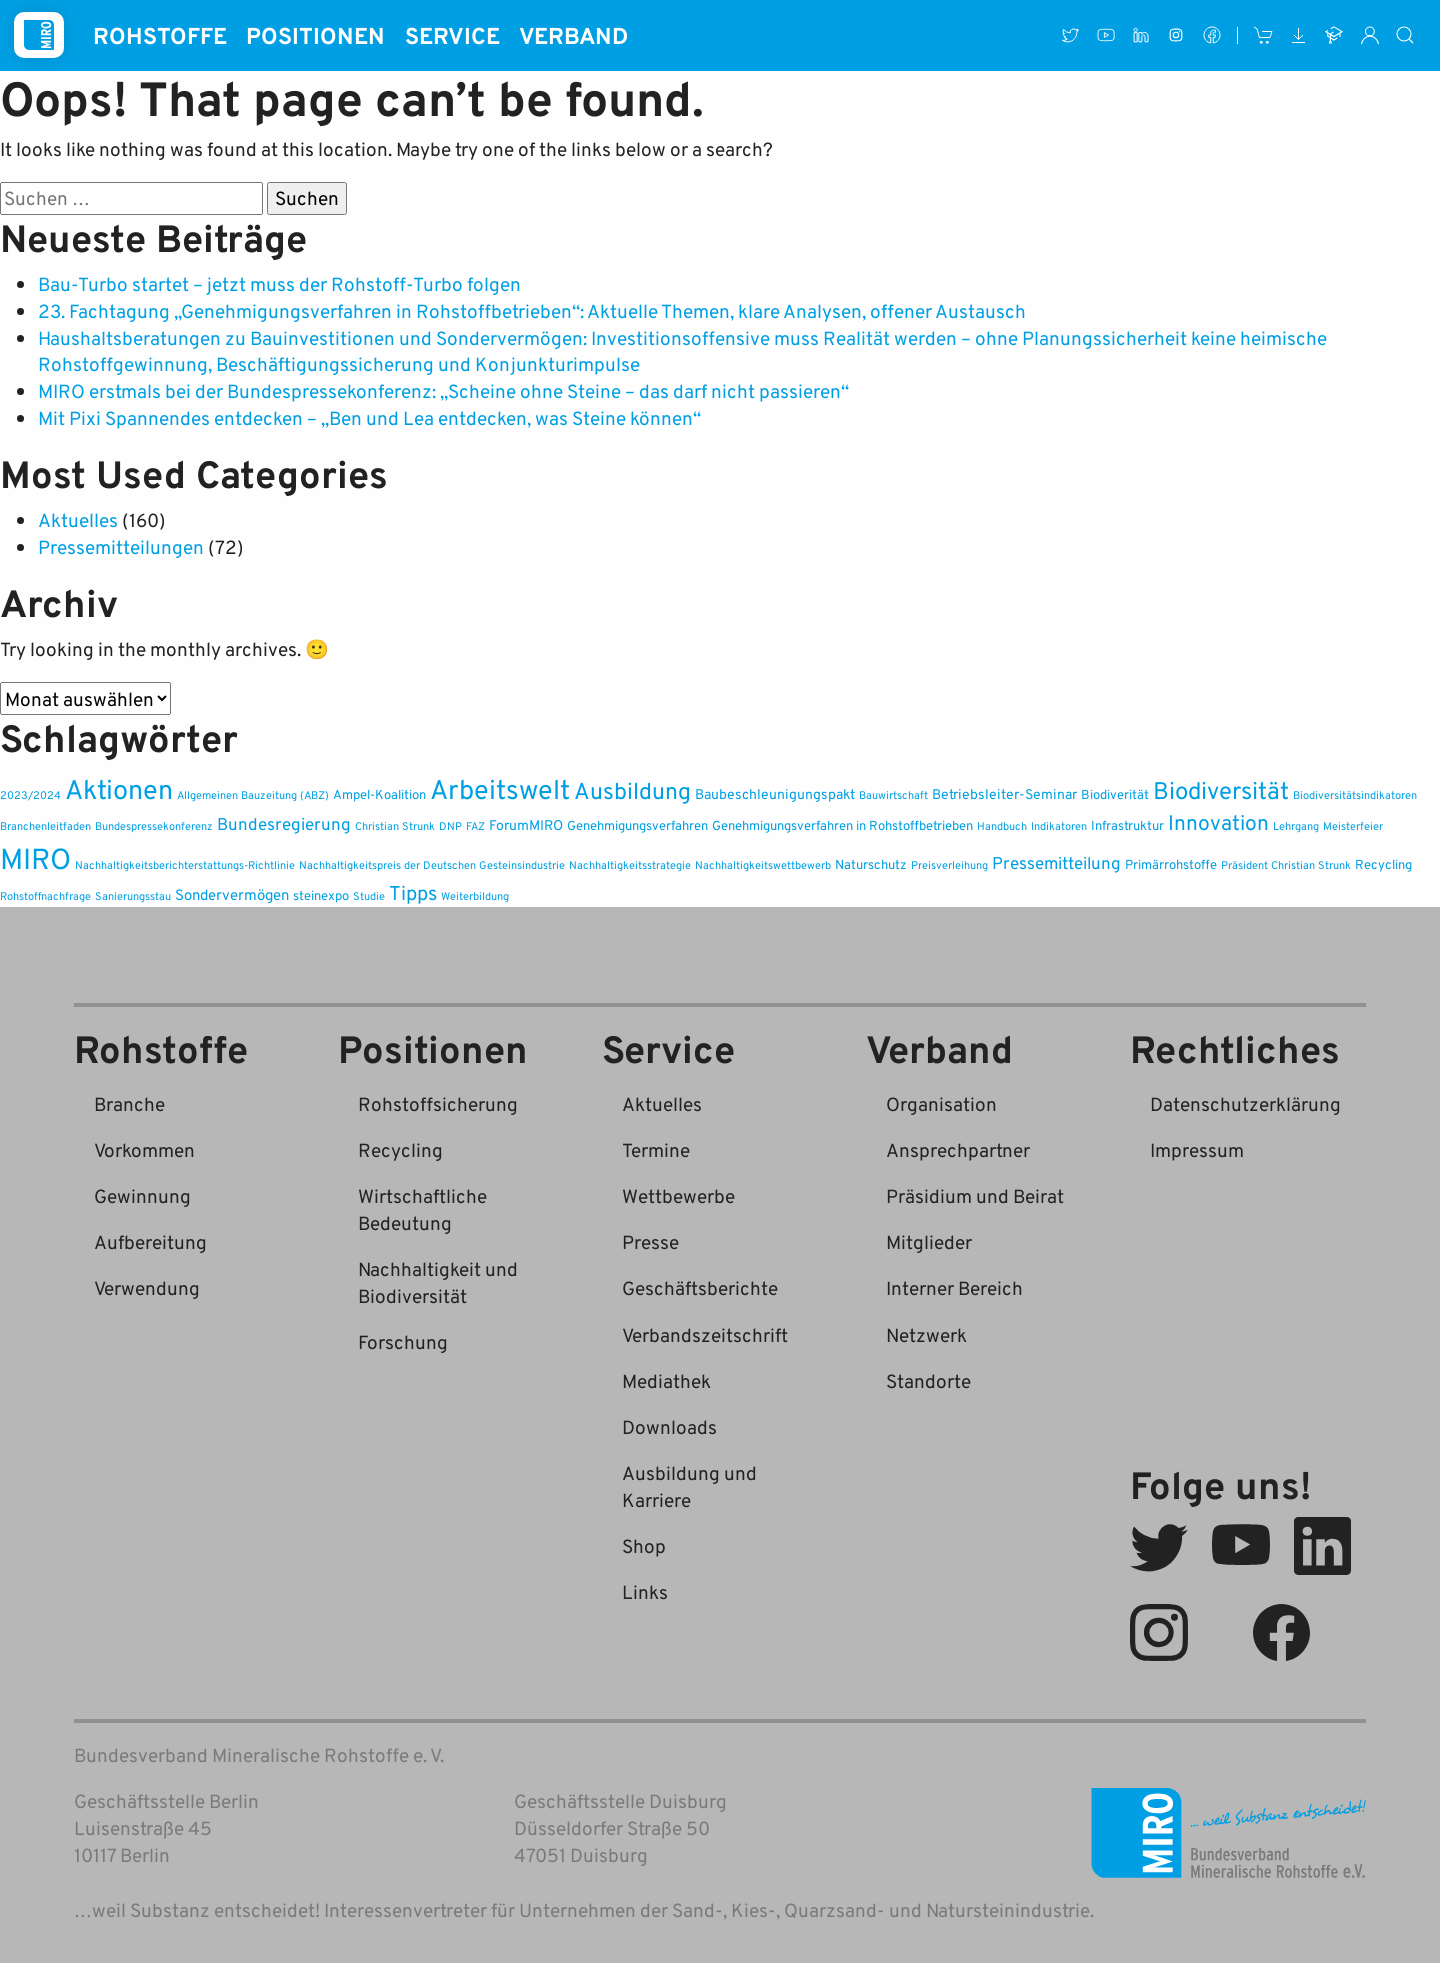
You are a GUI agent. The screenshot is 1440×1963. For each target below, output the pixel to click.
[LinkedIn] (1140, 35)
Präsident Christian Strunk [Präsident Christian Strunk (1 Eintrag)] (1286, 865)
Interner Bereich (954, 1287)
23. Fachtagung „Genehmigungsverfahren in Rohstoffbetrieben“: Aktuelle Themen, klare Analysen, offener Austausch (532, 310)
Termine (656, 1149)
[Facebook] (1211, 35)
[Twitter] (1070, 35)
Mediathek (666, 1380)
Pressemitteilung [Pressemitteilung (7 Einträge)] (1056, 862)
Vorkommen (144, 1149)
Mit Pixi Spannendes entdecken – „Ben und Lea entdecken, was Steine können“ (369, 417)
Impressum (1197, 1149)
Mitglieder (929, 1241)
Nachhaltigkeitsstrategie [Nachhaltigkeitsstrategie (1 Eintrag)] (630, 865)
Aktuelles (78, 519)
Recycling (400, 1149)
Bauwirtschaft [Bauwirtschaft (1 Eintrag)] (893, 795)
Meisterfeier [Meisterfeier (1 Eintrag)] (1353, 826)
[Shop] (1263, 35)
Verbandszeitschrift (705, 1334)
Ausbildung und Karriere (689, 1486)
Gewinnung (142, 1195)
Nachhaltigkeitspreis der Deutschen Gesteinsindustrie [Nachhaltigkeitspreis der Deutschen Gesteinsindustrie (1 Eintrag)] (432, 865)
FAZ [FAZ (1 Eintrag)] (475, 826)
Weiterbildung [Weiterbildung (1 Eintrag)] (475, 896)
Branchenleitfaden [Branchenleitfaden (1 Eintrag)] (45, 826)
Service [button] (452, 35)
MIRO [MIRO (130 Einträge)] (35, 857)
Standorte (928, 1380)
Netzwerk (926, 1334)
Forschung (403, 1341)
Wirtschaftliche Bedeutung (422, 1209)
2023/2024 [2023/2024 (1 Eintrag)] (30, 795)
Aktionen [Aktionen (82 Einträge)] (119, 788)
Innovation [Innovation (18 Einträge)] (1218, 822)
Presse (650, 1241)
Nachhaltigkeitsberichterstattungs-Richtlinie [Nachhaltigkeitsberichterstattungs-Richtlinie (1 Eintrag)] (185, 865)
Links (645, 1591)
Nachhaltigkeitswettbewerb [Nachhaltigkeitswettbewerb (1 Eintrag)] (763, 865)
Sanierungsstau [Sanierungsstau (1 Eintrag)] (133, 896)
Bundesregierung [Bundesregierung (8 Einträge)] (284, 823)
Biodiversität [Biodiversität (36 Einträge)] (1221, 790)
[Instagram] (1176, 35)
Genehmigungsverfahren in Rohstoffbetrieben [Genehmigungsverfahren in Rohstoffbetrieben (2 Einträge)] (842, 825)
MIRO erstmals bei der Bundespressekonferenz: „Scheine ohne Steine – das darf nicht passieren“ (443, 390)
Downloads (669, 1426)
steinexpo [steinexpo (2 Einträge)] (321, 895)
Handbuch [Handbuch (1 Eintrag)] (1002, 826)
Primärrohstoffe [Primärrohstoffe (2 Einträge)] (1171, 864)
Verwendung (147, 1287)
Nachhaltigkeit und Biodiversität (438, 1282)
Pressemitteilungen (121, 546)
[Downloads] (1298, 35)
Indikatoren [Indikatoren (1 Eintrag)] (1059, 826)
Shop (644, 1545)
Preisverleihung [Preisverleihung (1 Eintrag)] (949, 865)
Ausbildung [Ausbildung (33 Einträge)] (632, 790)
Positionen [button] (315, 35)
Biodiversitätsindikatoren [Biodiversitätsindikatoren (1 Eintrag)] (1355, 795)
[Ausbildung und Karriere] (1334, 35)
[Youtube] (1105, 35)
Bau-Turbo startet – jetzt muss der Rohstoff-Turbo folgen (279, 283)
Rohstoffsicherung (438, 1103)
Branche (129, 1103)
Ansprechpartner (958, 1149)
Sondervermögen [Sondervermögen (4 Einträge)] (232, 894)
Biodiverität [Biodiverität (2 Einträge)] (1115, 794)
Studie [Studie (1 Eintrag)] (369, 896)
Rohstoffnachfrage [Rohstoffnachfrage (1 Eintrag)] (45, 896)
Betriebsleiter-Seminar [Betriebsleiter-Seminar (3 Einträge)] (1004, 793)
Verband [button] (573, 35)
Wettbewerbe (678, 1195)
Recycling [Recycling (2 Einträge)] (1383, 864)
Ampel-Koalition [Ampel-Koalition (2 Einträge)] (379, 794)
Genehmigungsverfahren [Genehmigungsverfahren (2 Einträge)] (637, 825)
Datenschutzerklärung (1245, 1103)
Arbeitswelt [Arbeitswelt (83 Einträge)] (500, 788)
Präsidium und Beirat (975, 1195)
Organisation (941, 1103)
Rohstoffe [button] (160, 35)
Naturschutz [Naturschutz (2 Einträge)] (871, 864)
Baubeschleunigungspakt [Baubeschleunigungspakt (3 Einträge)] (775, 793)
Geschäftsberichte (700, 1287)
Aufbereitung (150, 1241)
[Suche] (1406, 35)
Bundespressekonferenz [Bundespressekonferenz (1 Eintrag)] (154, 826)
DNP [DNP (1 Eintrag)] (450, 826)
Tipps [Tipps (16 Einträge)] (413, 892)
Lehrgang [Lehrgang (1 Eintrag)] (1296, 826)
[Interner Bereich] (1369, 35)
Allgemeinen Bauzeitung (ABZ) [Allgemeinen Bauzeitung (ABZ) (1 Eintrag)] (253, 795)
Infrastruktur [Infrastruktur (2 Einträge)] (1127, 825)
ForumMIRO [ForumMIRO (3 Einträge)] (526, 824)
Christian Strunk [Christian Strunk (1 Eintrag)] (395, 826)
